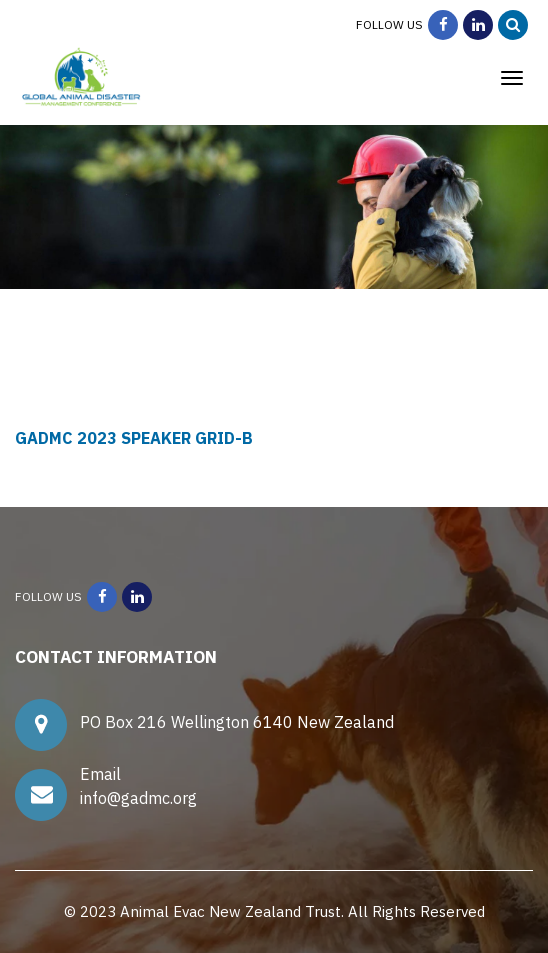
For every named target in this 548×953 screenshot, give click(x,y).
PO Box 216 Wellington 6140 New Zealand (241, 722)
